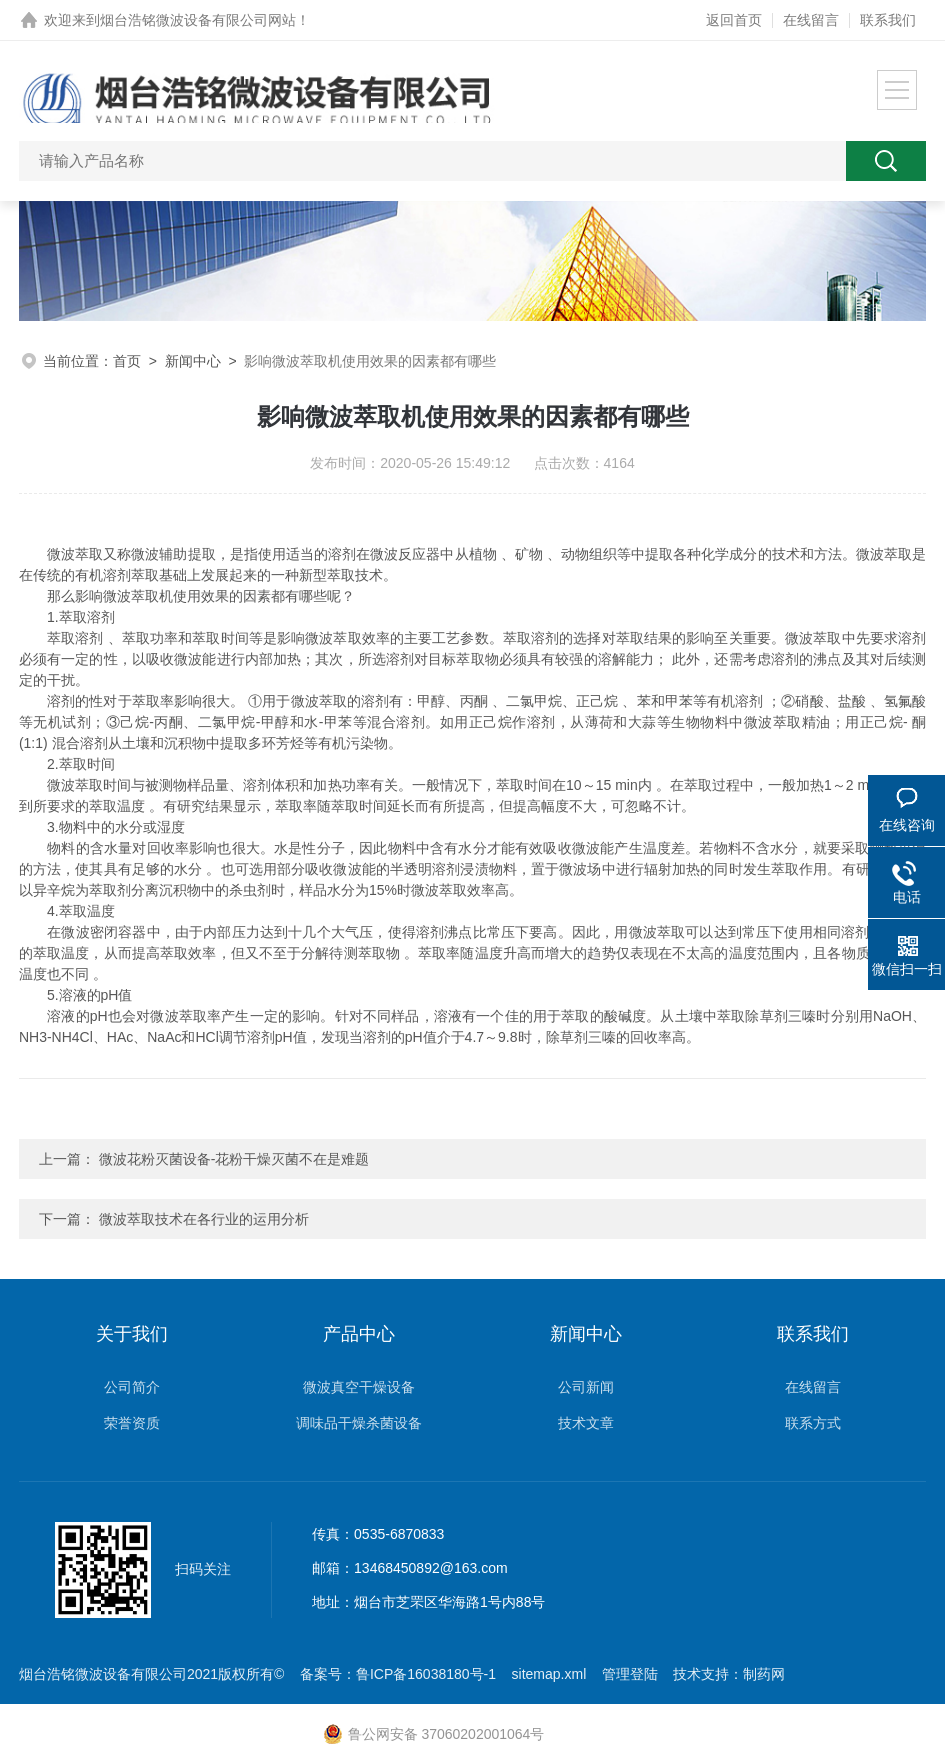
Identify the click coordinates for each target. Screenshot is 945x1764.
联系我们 (888, 20)
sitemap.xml (549, 1674)
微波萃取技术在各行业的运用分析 (204, 1219)
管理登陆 (630, 1674)
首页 (127, 361)
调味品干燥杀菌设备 (359, 1423)
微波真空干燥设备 (359, 1387)
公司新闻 (586, 1387)
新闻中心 (193, 361)
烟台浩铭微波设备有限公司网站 (198, 20)
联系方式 (813, 1423)
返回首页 (734, 20)
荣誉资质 (132, 1423)
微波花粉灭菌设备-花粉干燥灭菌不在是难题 (234, 1159)
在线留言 (811, 20)
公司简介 (132, 1387)
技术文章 (586, 1423)
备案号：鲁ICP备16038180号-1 (398, 1674)
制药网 (764, 1674)
